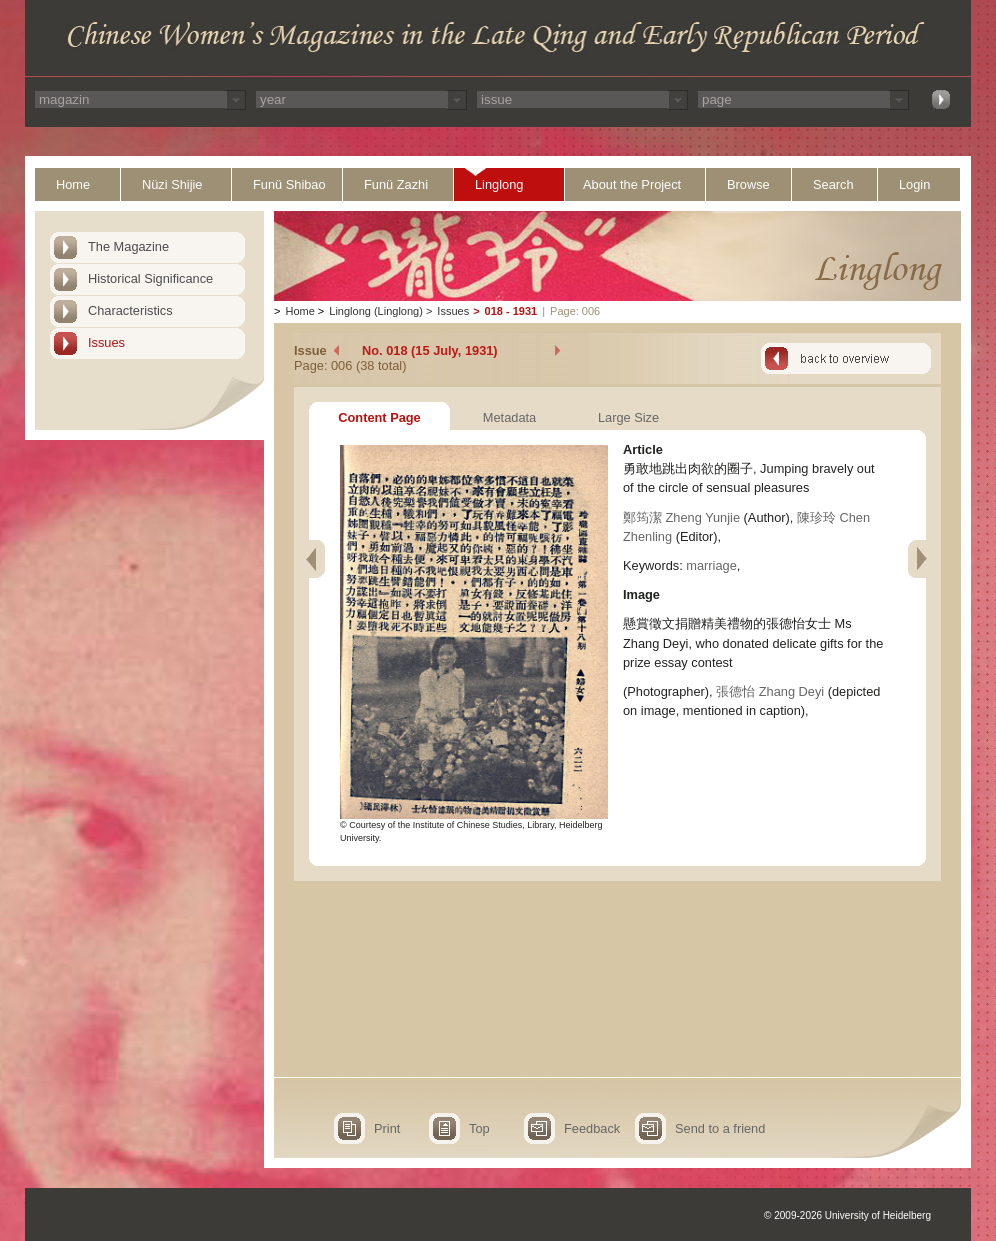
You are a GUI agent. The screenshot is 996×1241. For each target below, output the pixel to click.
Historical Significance (150, 278)
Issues (106, 342)
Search (833, 184)
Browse (748, 184)
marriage (711, 565)
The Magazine (128, 246)
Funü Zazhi (396, 184)
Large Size (628, 417)
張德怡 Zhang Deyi (770, 691)
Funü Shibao (289, 184)
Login (914, 184)
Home (73, 184)
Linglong (499, 184)
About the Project (632, 184)
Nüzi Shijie (172, 184)
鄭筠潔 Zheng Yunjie (681, 517)
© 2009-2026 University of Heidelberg (847, 1215)
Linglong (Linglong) (376, 311)
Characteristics (130, 310)
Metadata (509, 417)
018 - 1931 (511, 311)
